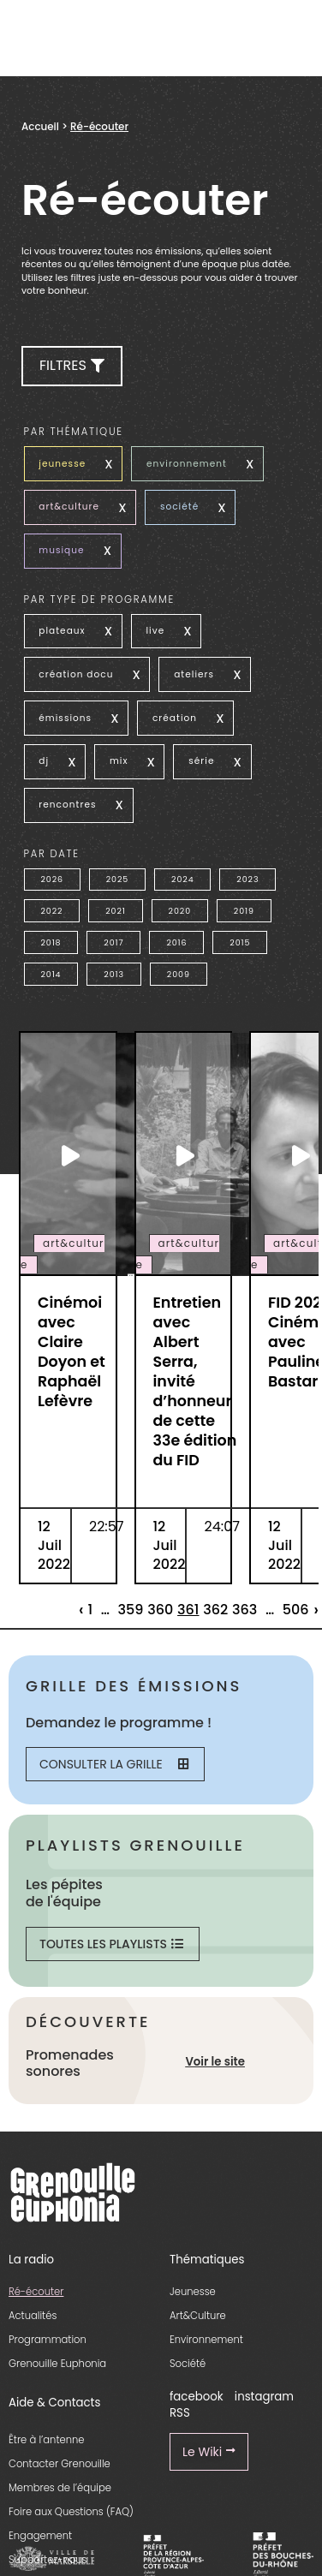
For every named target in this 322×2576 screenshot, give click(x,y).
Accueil (40, 127)
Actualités (33, 2316)
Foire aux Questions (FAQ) (71, 2512)
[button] (71, 366)
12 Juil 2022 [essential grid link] (54, 1545)
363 (244, 1610)
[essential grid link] (68, 1155)
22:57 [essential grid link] (106, 1526)
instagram (264, 2396)
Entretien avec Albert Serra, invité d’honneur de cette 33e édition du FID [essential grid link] (195, 1381)
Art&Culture (198, 2316)
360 (160, 1610)
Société (188, 2363)
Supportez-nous (47, 2560)
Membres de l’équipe (60, 2488)
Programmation (47, 2339)
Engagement (40, 2536)
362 (215, 1610)
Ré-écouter (36, 2292)
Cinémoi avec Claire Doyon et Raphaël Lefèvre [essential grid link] (71, 1351)
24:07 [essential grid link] (221, 1526)
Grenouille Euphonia (57, 2363)
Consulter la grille (113, 1764)
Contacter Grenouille (59, 2464)
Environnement (206, 2339)
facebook (197, 2396)
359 (131, 1610)
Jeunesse (193, 2292)
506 (296, 1610)
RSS (180, 2413)
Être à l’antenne (47, 2440)
